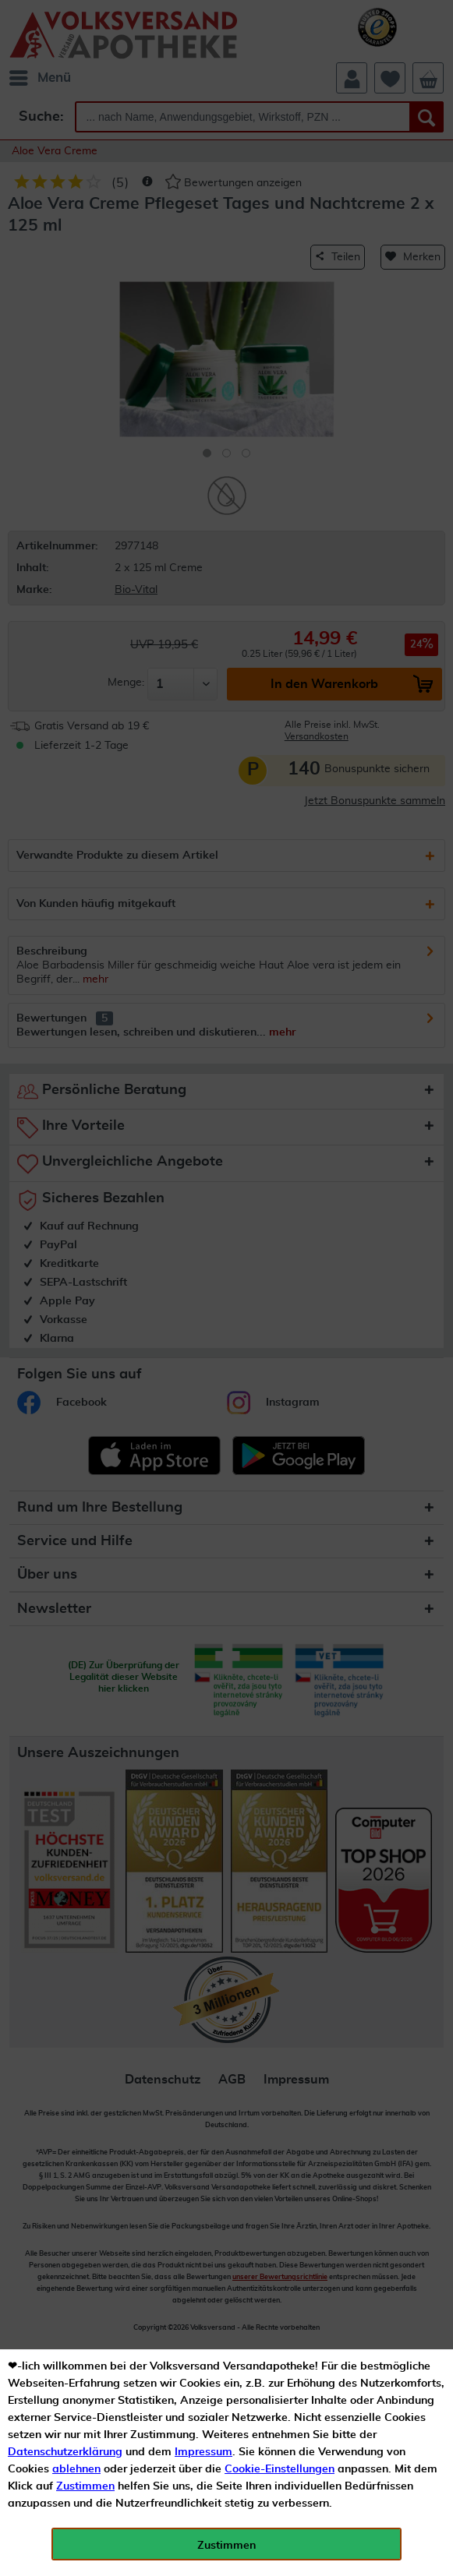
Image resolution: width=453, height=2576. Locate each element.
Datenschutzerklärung (65, 2452)
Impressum (203, 2452)
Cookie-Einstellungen (279, 2469)
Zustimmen (85, 2486)
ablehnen (76, 2469)
